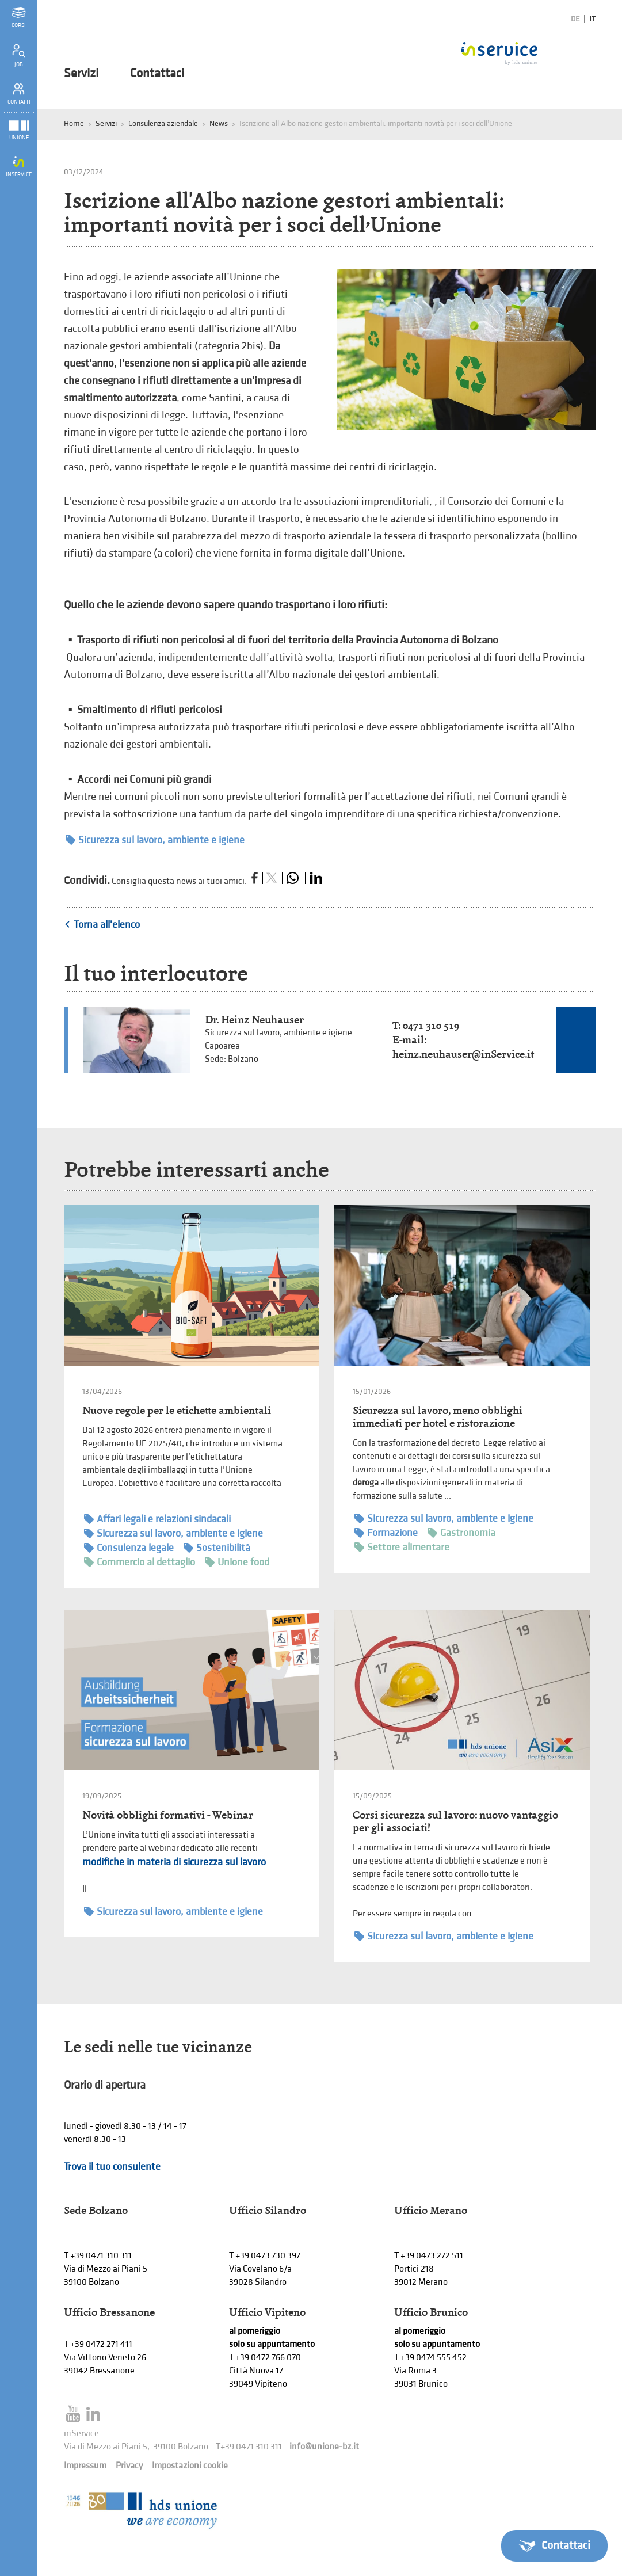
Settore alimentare (401, 1547)
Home (74, 123)
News (218, 123)
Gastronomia (461, 1533)
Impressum (85, 2465)
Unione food (237, 1562)
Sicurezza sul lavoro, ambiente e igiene (155, 840)
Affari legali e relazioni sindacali (157, 1519)
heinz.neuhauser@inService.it (463, 1054)
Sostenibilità (217, 1548)
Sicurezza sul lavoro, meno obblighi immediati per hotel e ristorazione (437, 1417)
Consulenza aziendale (163, 123)
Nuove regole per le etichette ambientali (176, 1410)
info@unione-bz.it (324, 2446)
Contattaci (157, 73)
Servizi (81, 73)
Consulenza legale (129, 1548)
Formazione (386, 1533)
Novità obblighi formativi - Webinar (167, 1815)
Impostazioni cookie (190, 2465)
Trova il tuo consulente (112, 2166)
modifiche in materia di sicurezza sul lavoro (174, 1862)
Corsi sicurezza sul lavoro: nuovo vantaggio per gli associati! (455, 1821)
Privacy (129, 2465)
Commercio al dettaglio (139, 1562)
